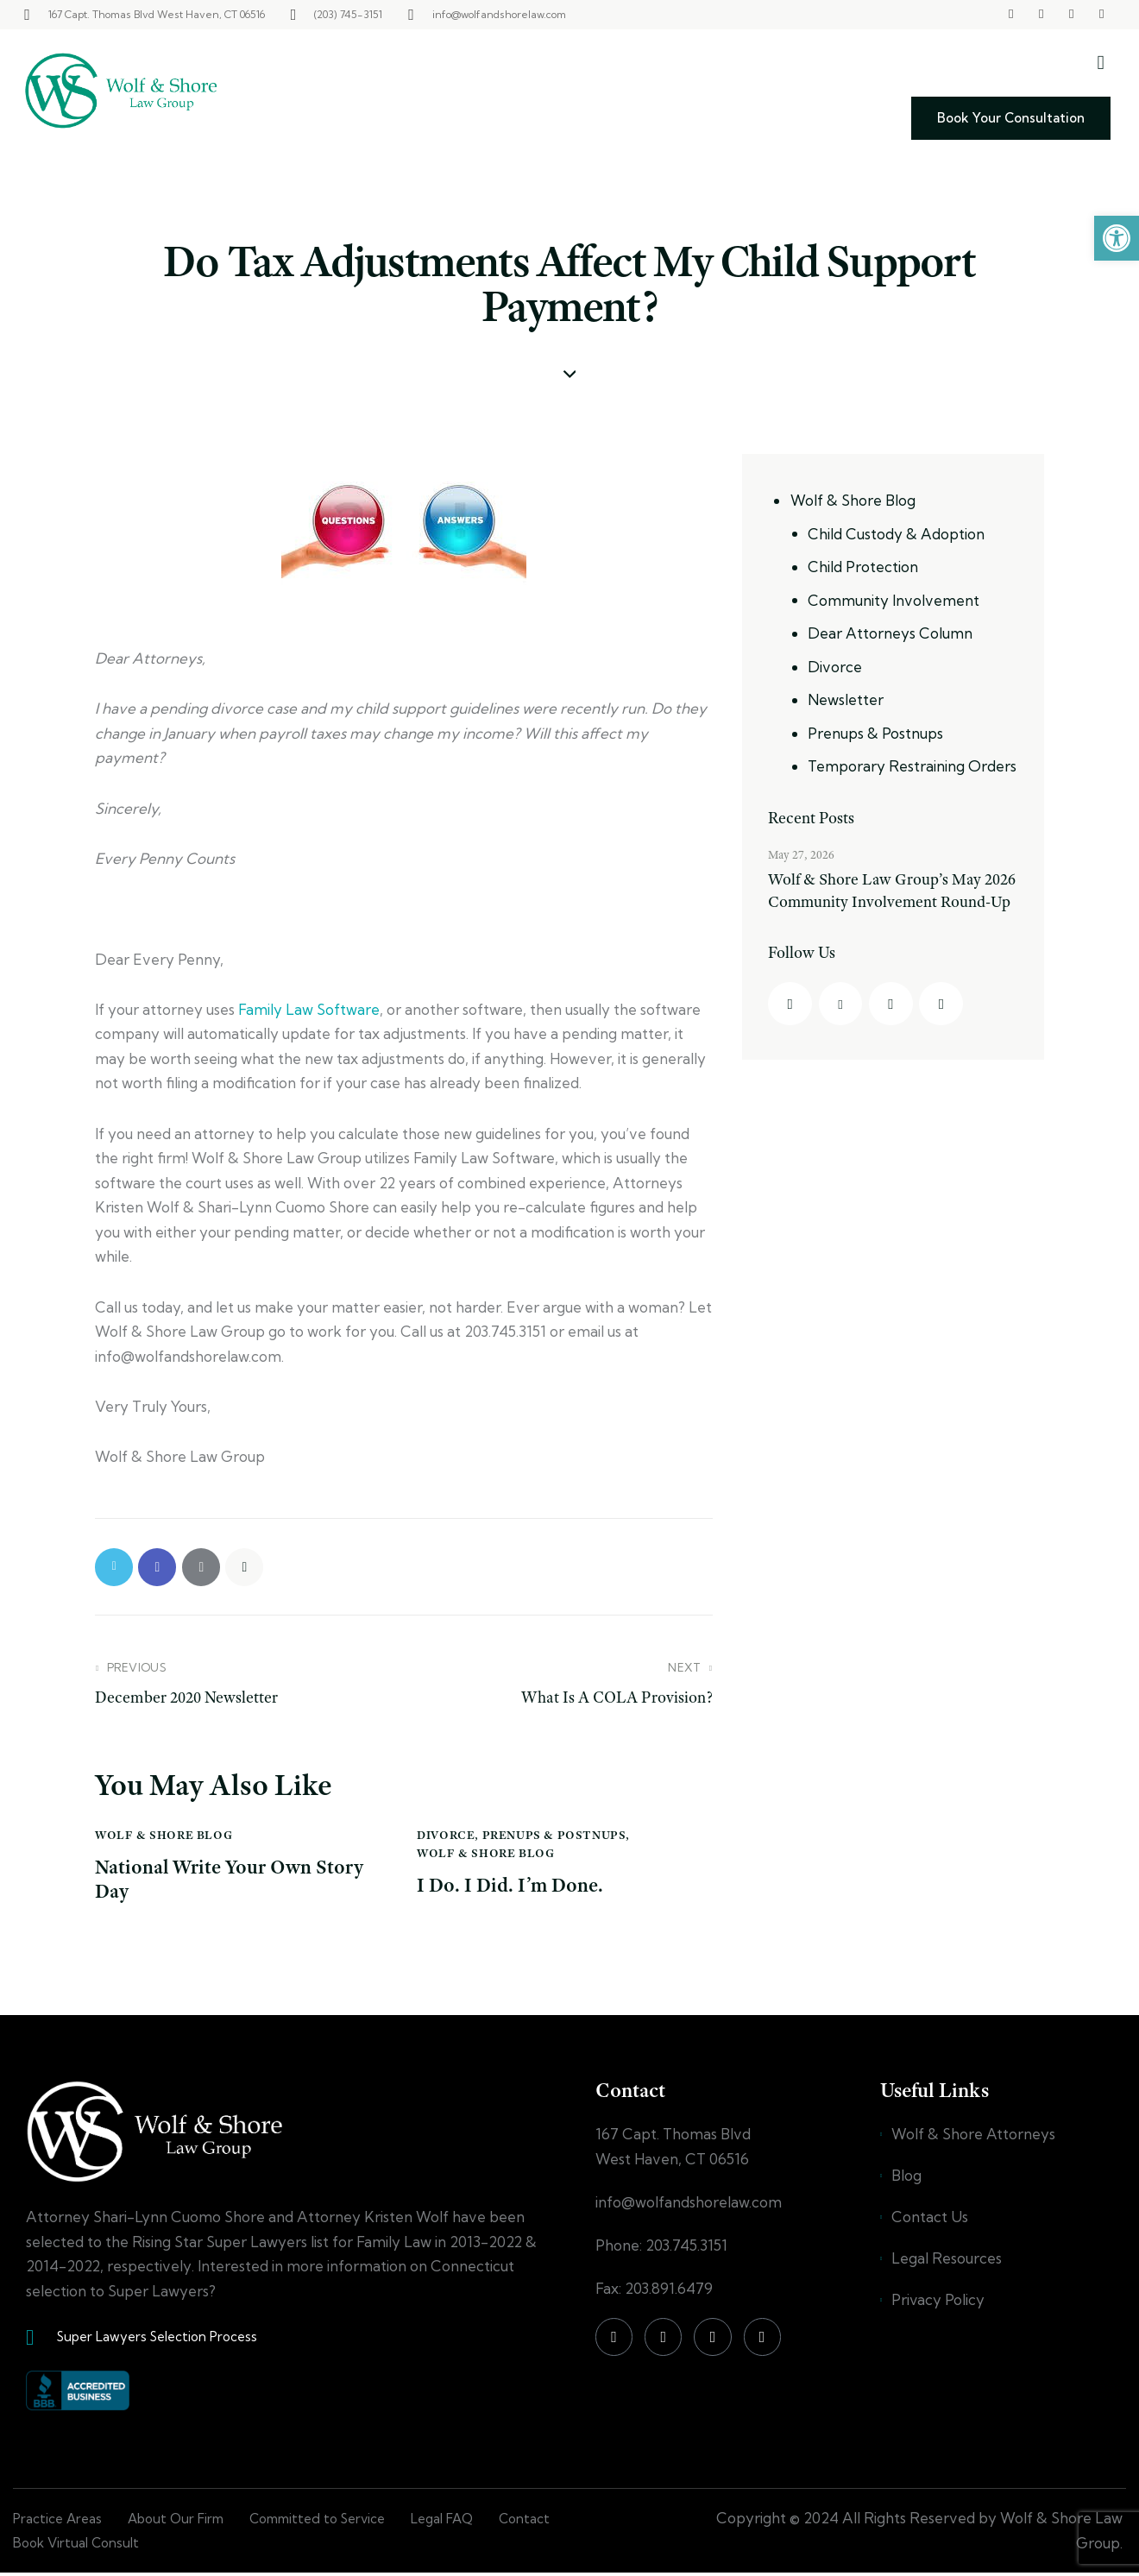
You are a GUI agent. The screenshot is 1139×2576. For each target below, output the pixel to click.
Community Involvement (893, 600)
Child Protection (863, 566)
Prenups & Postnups (554, 1836)
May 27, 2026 (801, 854)
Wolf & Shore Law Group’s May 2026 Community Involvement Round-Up (892, 891)
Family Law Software (309, 1009)
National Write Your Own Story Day (231, 1881)
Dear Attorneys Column (890, 633)
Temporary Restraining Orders (912, 766)
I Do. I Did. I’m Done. (512, 1886)
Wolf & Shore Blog (163, 1836)
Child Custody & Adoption (896, 534)
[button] (1116, 238)
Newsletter (846, 699)
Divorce (446, 1836)
